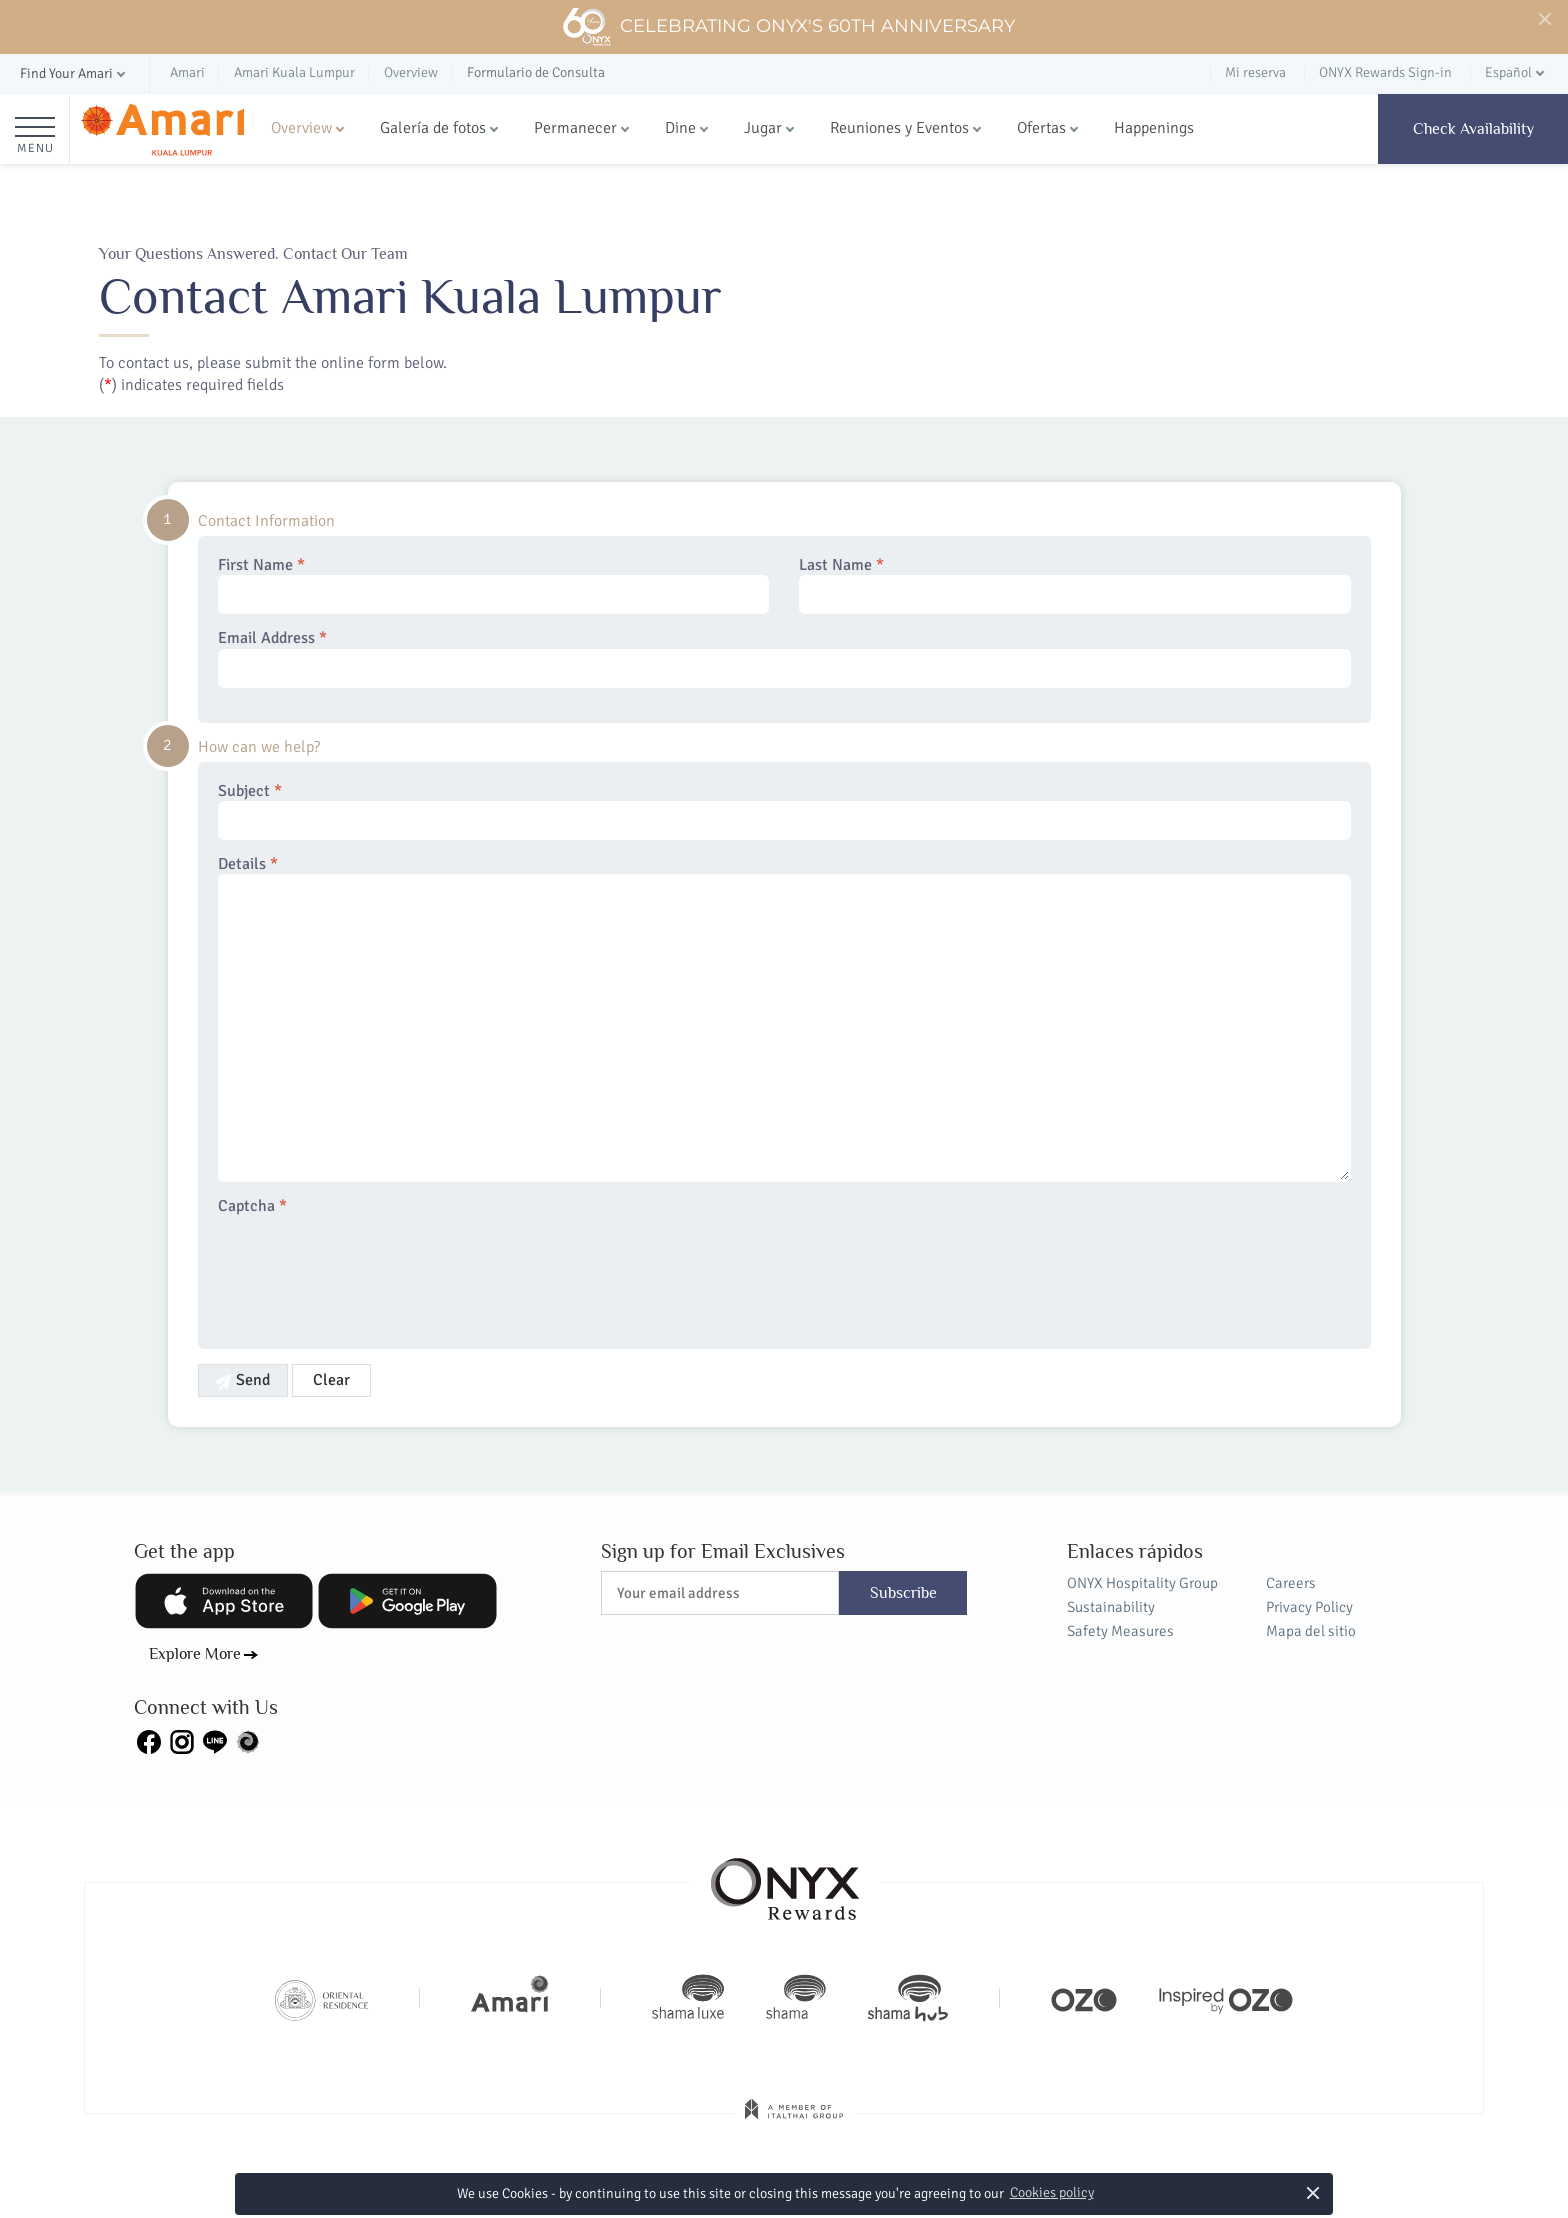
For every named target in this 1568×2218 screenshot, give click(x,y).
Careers (1291, 1583)
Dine (680, 128)
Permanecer (575, 128)
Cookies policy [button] (1052, 2192)
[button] (74, 74)
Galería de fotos (433, 128)
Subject (784, 811)
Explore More (195, 1654)
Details (784, 1018)
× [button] (1312, 2192)
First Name (494, 585)
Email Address (784, 658)
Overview (301, 128)
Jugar (763, 128)
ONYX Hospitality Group (1142, 1583)
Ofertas (1041, 128)
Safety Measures (1120, 1631)
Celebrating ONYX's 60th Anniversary (788, 27)
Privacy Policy (1309, 1607)
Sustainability (1111, 1607)
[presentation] (370, 1270)
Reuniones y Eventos (899, 128)
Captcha (252, 1206)
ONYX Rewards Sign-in (1385, 72)
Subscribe (903, 1593)
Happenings (1154, 128)
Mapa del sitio (1311, 1631)
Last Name (1075, 585)
